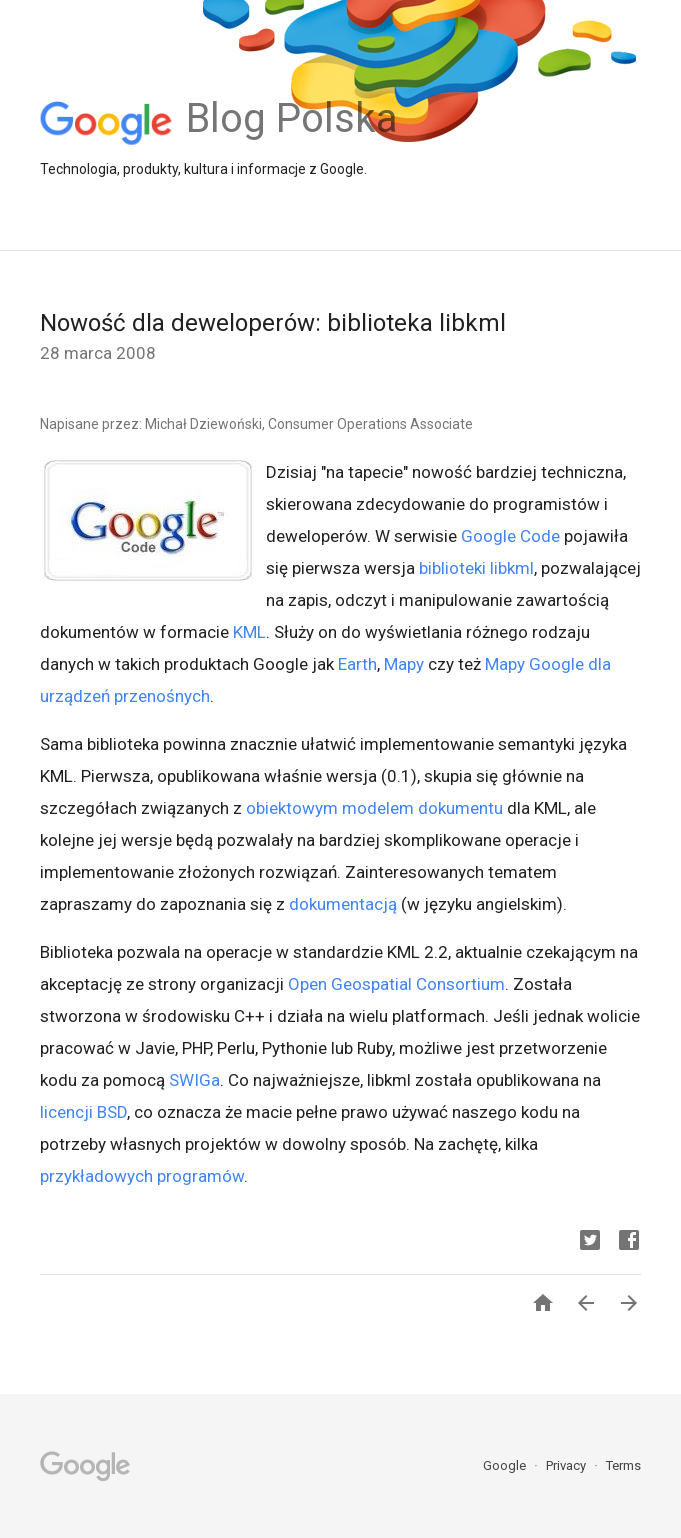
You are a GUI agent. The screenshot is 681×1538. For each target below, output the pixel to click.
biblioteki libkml (476, 568)
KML (249, 632)
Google (506, 1465)
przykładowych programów (142, 1176)
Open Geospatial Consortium (396, 984)
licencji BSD (83, 1112)
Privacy (567, 1465)
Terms (623, 1465)
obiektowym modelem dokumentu (374, 808)
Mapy (404, 664)
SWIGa (194, 1080)
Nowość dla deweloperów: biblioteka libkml (273, 323)
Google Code (510, 536)
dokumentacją (343, 904)
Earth (357, 664)
